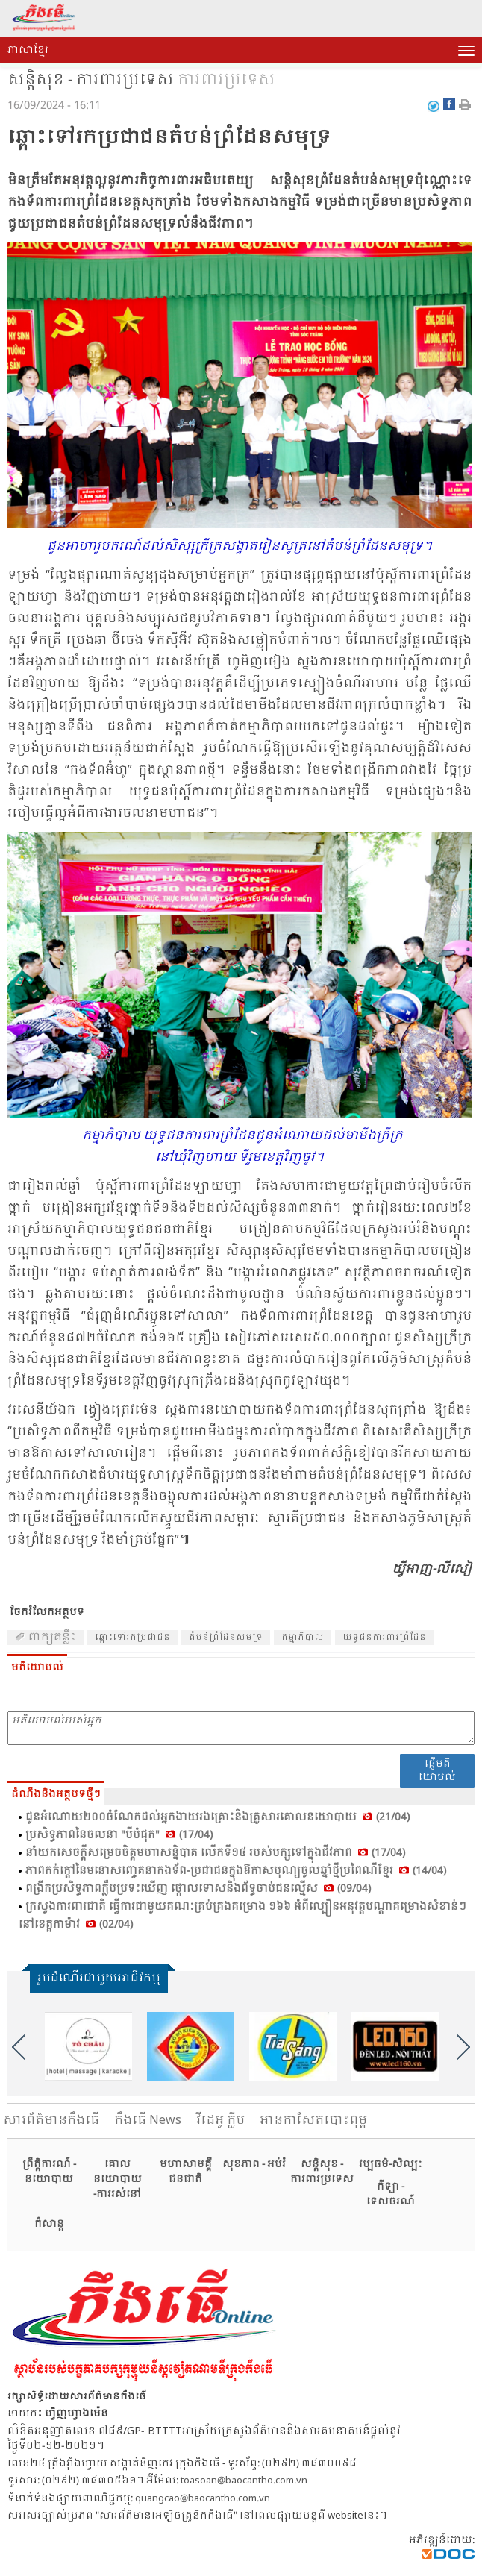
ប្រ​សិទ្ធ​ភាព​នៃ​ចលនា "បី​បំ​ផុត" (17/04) (119, 1835)
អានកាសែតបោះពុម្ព (313, 2120)
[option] (88, 2046)
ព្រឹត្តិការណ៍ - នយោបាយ (49, 2172)
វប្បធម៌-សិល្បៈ (390, 2164)
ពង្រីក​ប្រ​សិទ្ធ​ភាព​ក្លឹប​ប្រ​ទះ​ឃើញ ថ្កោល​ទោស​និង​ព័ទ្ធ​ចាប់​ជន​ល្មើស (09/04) (198, 1889)
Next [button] (463, 2047)
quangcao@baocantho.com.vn (202, 2498)
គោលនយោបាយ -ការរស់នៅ (117, 2179)
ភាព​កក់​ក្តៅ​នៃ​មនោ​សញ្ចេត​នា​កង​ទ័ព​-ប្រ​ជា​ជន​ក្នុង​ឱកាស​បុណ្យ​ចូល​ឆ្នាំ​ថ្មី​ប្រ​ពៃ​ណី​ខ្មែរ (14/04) (235, 1871)
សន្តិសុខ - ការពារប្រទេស (90, 80)
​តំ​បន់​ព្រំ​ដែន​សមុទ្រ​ (226, 1637)
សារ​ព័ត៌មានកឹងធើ (51, 2120)
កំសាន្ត (49, 2224)
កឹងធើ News (147, 2120)
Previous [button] (18, 2047)
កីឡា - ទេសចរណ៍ (390, 2194)
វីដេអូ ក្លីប (220, 2120)
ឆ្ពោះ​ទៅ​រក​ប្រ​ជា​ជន (132, 1637)
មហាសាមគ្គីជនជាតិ (186, 2172)
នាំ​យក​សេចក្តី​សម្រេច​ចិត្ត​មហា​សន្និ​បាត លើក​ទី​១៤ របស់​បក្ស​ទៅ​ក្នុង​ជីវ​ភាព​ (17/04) (215, 1853)
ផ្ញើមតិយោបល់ (437, 1770)
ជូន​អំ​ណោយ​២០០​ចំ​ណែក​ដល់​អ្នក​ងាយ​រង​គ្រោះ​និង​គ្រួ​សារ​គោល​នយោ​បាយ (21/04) (217, 1817)
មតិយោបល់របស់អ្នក (241, 1728)
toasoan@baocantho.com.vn (244, 2480)
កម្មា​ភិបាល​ (302, 1637)
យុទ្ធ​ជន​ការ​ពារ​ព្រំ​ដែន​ (384, 1637)
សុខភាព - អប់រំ (254, 2164)
